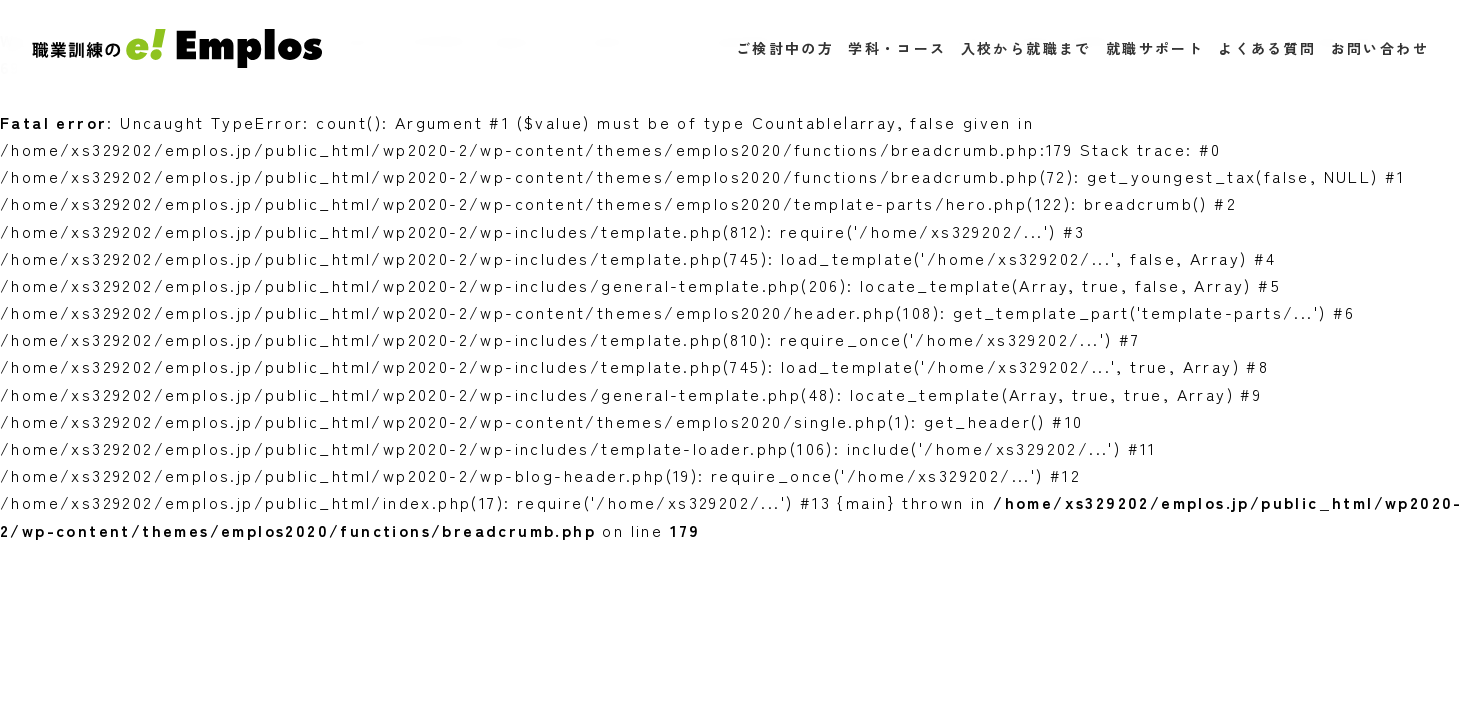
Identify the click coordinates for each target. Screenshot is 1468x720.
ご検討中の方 (785, 48)
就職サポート (1155, 48)
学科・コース (897, 48)
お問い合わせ (1380, 48)
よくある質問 (1267, 48)
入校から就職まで (1026, 48)
